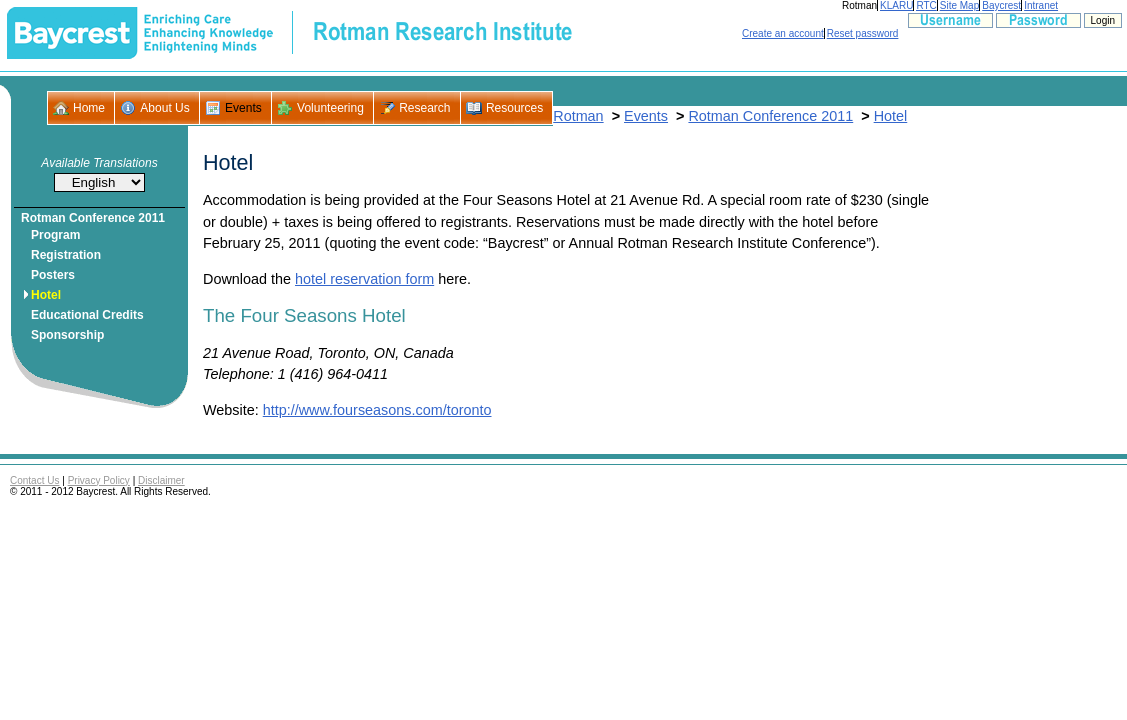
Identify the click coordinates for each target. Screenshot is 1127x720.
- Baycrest (72, 33)
